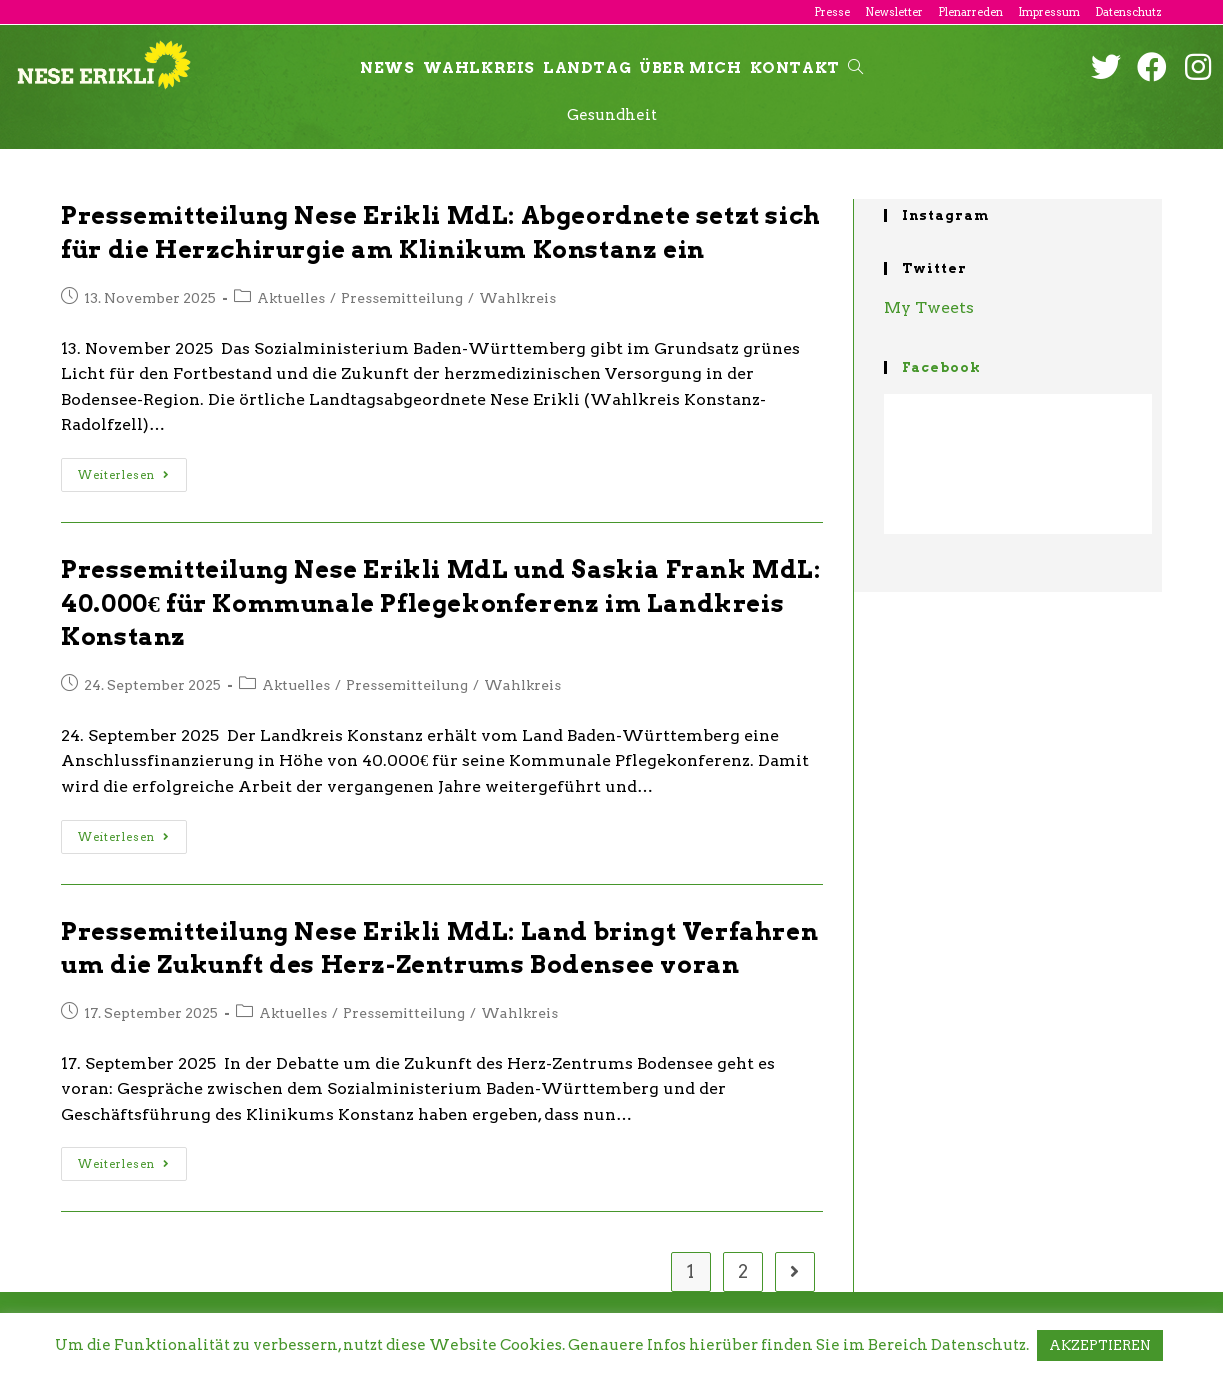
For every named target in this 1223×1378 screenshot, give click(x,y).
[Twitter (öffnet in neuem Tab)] (1106, 67)
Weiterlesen (124, 475)
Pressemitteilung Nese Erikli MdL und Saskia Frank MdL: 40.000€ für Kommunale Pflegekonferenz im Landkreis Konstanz (440, 603)
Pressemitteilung (402, 298)
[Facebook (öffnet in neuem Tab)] (1152, 67)
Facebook (941, 367)
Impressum (1049, 12)
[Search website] (855, 68)
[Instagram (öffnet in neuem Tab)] (1198, 67)
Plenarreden (970, 12)
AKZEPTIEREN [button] (1100, 1345)
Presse (832, 12)
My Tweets (929, 307)
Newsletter (894, 12)
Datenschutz (1128, 12)
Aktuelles (291, 298)
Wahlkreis (517, 298)
